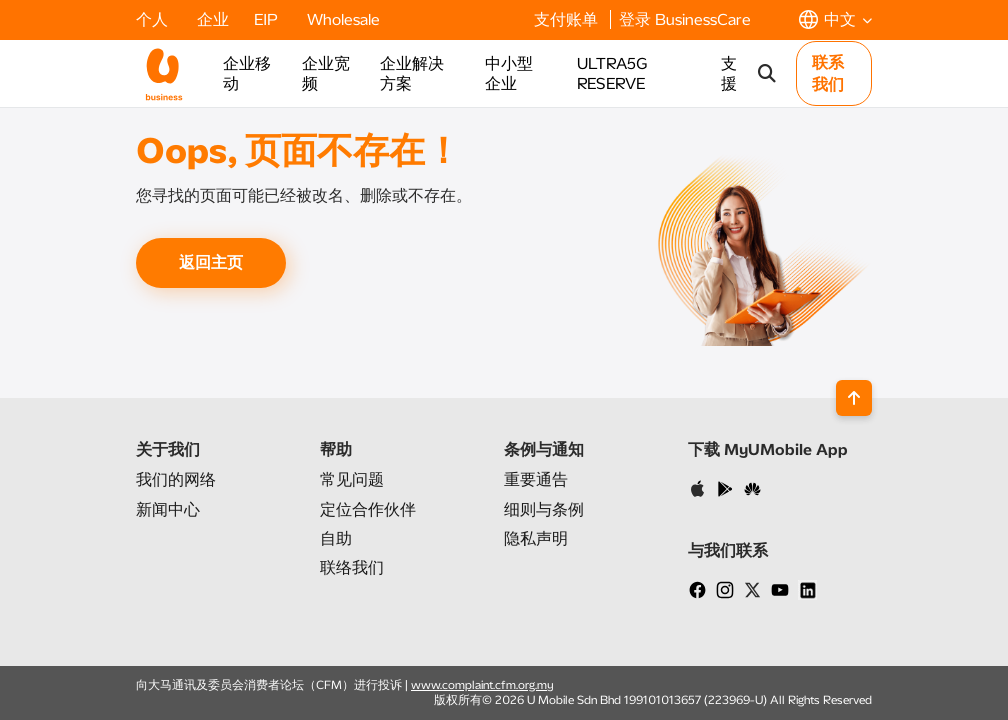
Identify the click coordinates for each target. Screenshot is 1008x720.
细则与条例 (544, 509)
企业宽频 (326, 73)
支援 (729, 73)
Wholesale (343, 19)
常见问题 (352, 479)
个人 (154, 19)
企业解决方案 (412, 73)
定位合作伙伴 (368, 509)
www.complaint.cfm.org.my (482, 685)
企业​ (213, 19)
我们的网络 (176, 479)
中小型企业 (509, 73)
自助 (336, 538)
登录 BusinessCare (685, 19)
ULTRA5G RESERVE (612, 73)
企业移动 (247, 73)
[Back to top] (854, 398)
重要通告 (536, 479)
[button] (835, 19)
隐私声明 (536, 538)
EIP (268, 19)
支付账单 (568, 19)
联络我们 (352, 567)
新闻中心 (168, 509)
